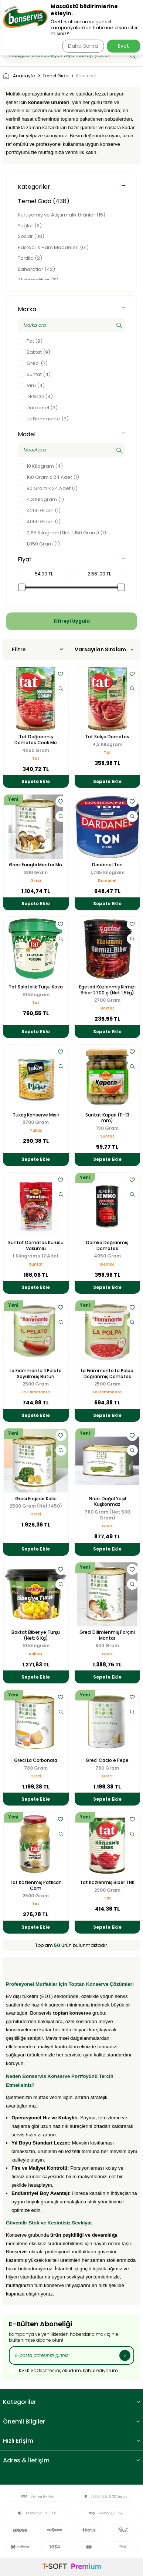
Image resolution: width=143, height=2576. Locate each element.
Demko (107, 1264)
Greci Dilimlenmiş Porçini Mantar (107, 1635)
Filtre (37, 649)
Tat (35, 758)
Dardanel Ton (107, 865)
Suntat (107, 1136)
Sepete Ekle (35, 781)
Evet (123, 46)
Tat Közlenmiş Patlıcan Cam (36, 1885)
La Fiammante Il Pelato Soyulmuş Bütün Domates (36, 1373)
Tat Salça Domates (107, 737)
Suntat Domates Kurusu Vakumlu (36, 1245)
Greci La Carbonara (35, 1760)
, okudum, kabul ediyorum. (64, 2371)
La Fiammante (35, 1392)
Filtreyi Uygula (72, 621)
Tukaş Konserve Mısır (36, 1115)
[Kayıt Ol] (124, 2355)
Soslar (31, 236)
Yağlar (30, 225)
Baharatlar (36, 269)
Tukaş (36, 1130)
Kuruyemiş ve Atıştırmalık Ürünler (61, 214)
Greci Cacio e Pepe (107, 1760)
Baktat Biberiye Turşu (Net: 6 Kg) (35, 1635)
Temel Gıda (55, 76)
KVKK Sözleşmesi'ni (39, 2371)
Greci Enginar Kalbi (36, 1499)
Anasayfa (19, 76)
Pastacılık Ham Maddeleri (53, 247)
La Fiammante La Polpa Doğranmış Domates (107, 1373)
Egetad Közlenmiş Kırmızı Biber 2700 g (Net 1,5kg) (107, 989)
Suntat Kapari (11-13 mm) (107, 1118)
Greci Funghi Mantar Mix (35, 865)
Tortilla (30, 258)
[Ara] (132, 55)
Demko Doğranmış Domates (107, 1245)
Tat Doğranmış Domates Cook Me (35, 739)
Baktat (107, 1008)
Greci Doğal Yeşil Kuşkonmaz (107, 1501)
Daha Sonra (83, 46)
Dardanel (107, 880)
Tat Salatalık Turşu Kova (35, 987)
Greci (35, 880)
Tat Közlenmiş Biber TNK (107, 1882)
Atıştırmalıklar (38, 279)
